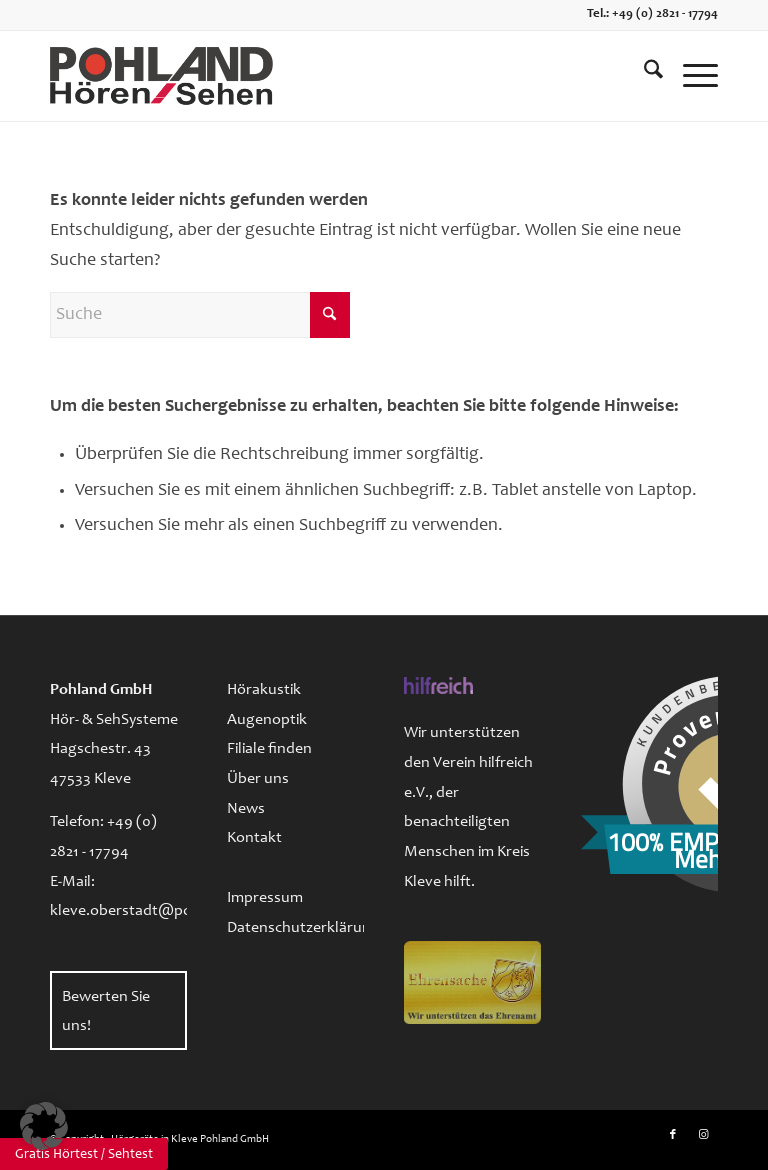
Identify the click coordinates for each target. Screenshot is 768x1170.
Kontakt (254, 838)
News (246, 809)
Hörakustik (264, 690)
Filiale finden (269, 749)
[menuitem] (643, 76)
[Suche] (643, 76)
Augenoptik (267, 720)
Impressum (265, 898)
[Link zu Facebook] (673, 1135)
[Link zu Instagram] (703, 1135)
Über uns (258, 779)
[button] (44, 1126)
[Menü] (690, 76)
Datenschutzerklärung (295, 928)
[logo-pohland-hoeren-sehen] (161, 76)
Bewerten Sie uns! (106, 1012)
